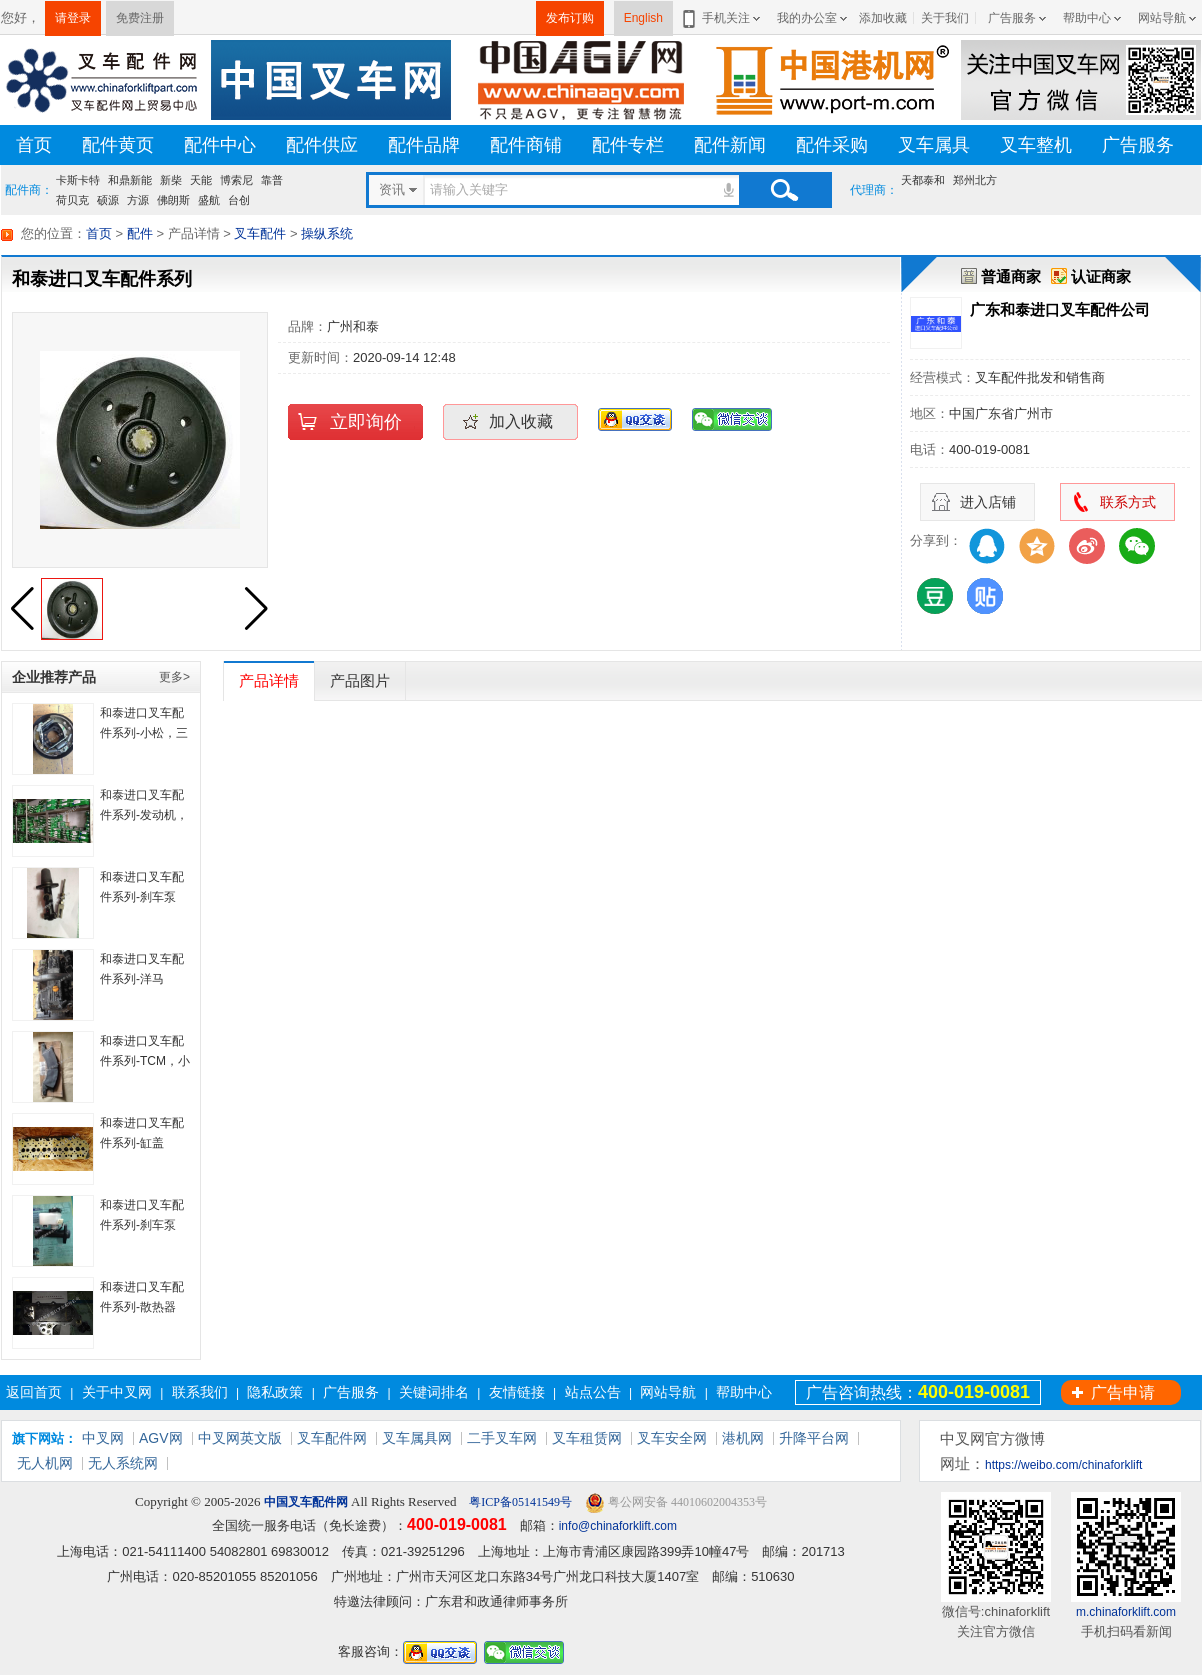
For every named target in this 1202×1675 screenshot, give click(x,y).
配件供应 (322, 145)
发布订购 (570, 18)
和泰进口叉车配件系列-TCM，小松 (145, 1061)
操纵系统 (327, 233)
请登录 (73, 18)
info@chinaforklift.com (618, 1526)
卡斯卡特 (78, 180)
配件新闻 (730, 145)
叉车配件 (260, 233)
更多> (174, 677)
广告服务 (1012, 18)
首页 (34, 145)
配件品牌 (424, 145)
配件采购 (832, 145)
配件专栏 (628, 145)
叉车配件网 (332, 1438)
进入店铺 (988, 502)
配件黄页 (118, 145)
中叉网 (103, 1438)
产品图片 (360, 680)
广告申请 (1123, 1392)
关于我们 (945, 18)
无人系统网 (123, 1463)
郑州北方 (975, 180)
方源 (138, 200)
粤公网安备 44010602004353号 (676, 1502)
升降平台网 (814, 1438)
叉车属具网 (417, 1438)
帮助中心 (1087, 18)
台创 (239, 200)
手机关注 (722, 18)
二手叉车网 (502, 1438)
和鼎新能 (130, 180)
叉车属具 (934, 145)
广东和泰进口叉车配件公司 (1060, 309)
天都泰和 (923, 180)
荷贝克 (72, 200)
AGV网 (161, 1438)
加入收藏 (521, 421)
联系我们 (200, 1392)
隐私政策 (275, 1392)
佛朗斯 (173, 200)
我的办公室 (807, 18)
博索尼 (236, 180)
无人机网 (45, 1463)
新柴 (171, 180)
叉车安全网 (672, 1438)
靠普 (272, 180)
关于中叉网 (117, 1392)
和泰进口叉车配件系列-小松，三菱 (144, 733)
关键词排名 (434, 1392)
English (643, 18)
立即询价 (366, 422)
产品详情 (269, 680)
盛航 (209, 200)
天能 (201, 180)
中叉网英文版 (240, 1438)
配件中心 (220, 145)
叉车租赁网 (587, 1438)
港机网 (743, 1438)
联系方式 (1128, 502)
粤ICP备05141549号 (519, 1502)
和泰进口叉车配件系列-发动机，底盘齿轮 (144, 815)
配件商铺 (526, 145)
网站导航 (1162, 18)
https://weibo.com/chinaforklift (1063, 1465)
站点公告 (593, 1392)
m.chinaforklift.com (1126, 1612)
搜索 (784, 190)
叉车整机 (1036, 145)
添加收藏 (883, 18)
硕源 (108, 200)
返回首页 (34, 1392)
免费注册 (140, 18)
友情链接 (517, 1392)
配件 (140, 233)
